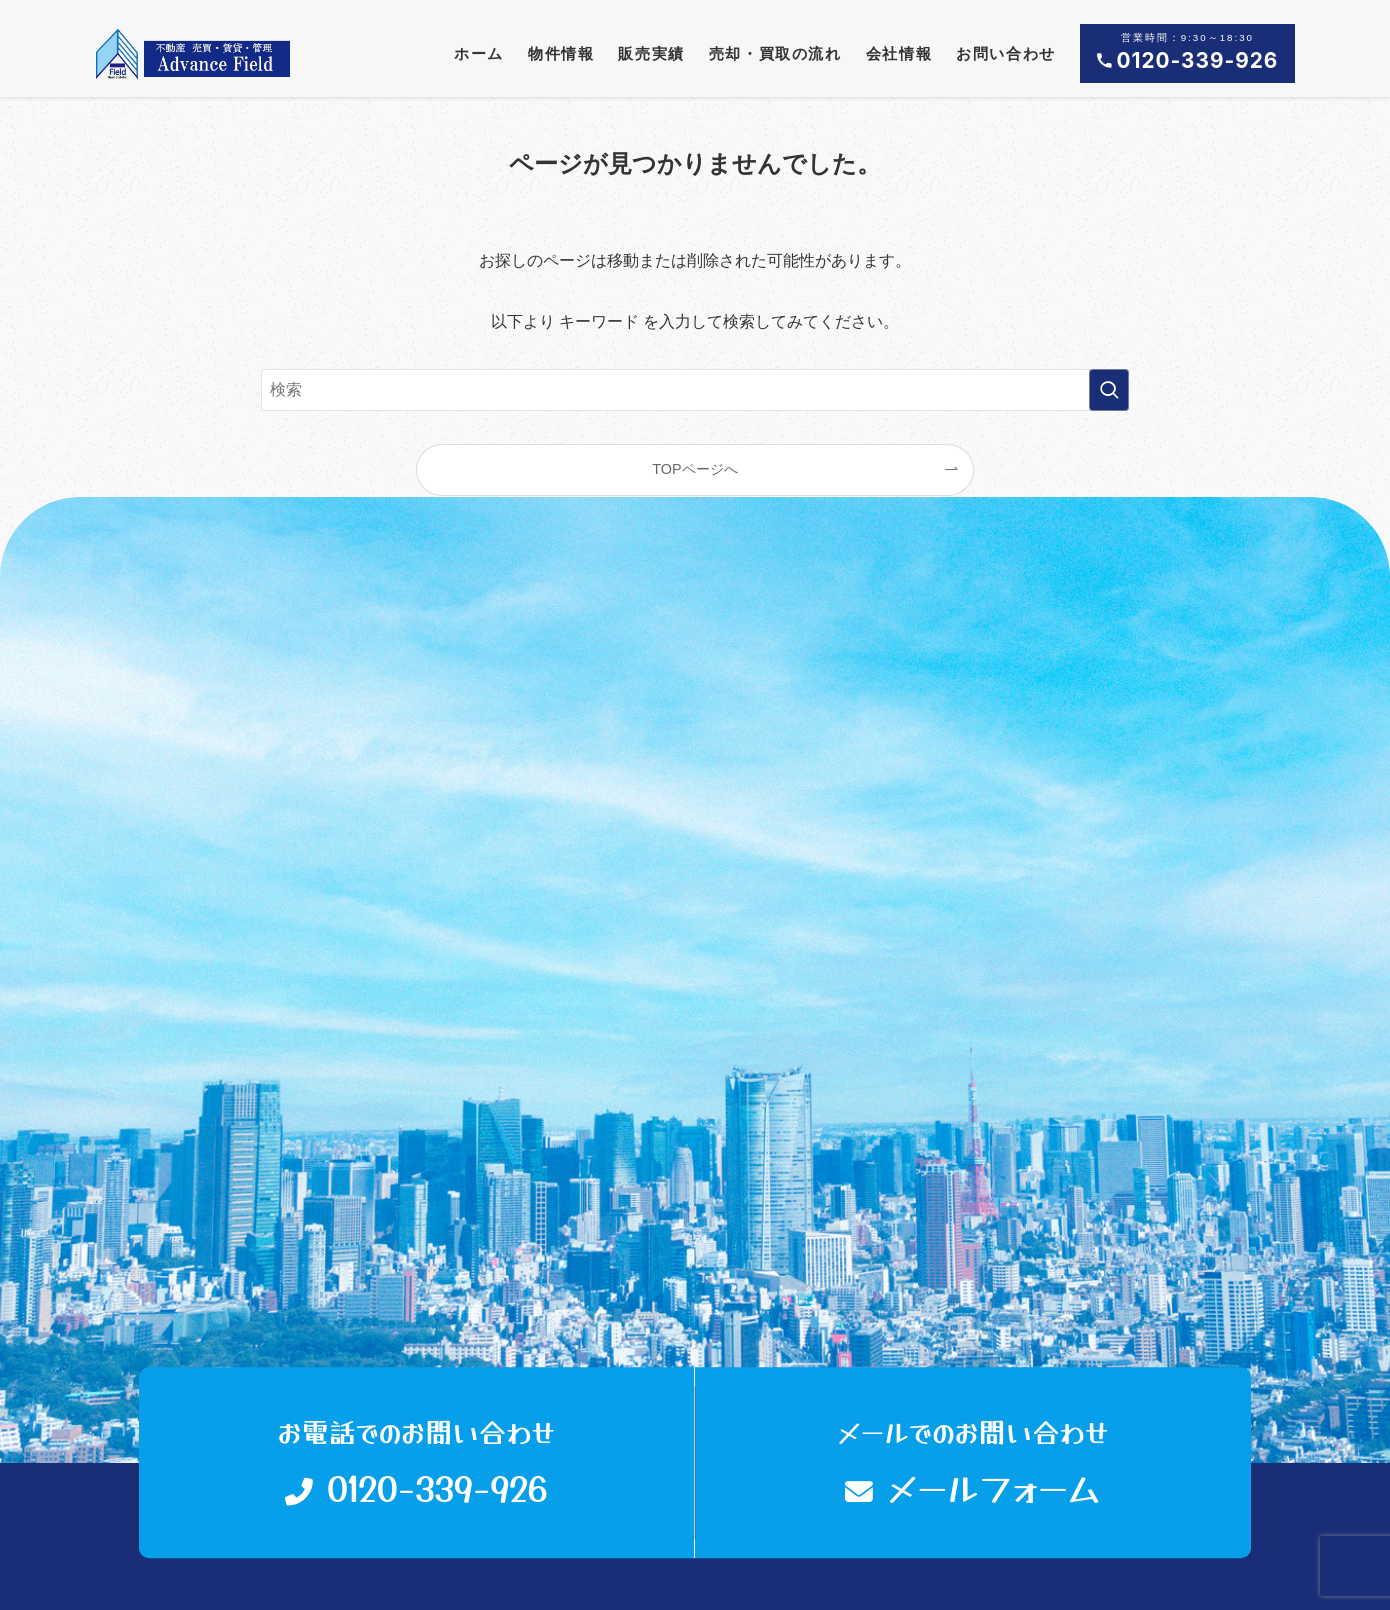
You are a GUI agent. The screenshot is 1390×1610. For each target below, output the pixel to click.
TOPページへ (694, 469)
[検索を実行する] (1109, 390)
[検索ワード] (695, 390)
